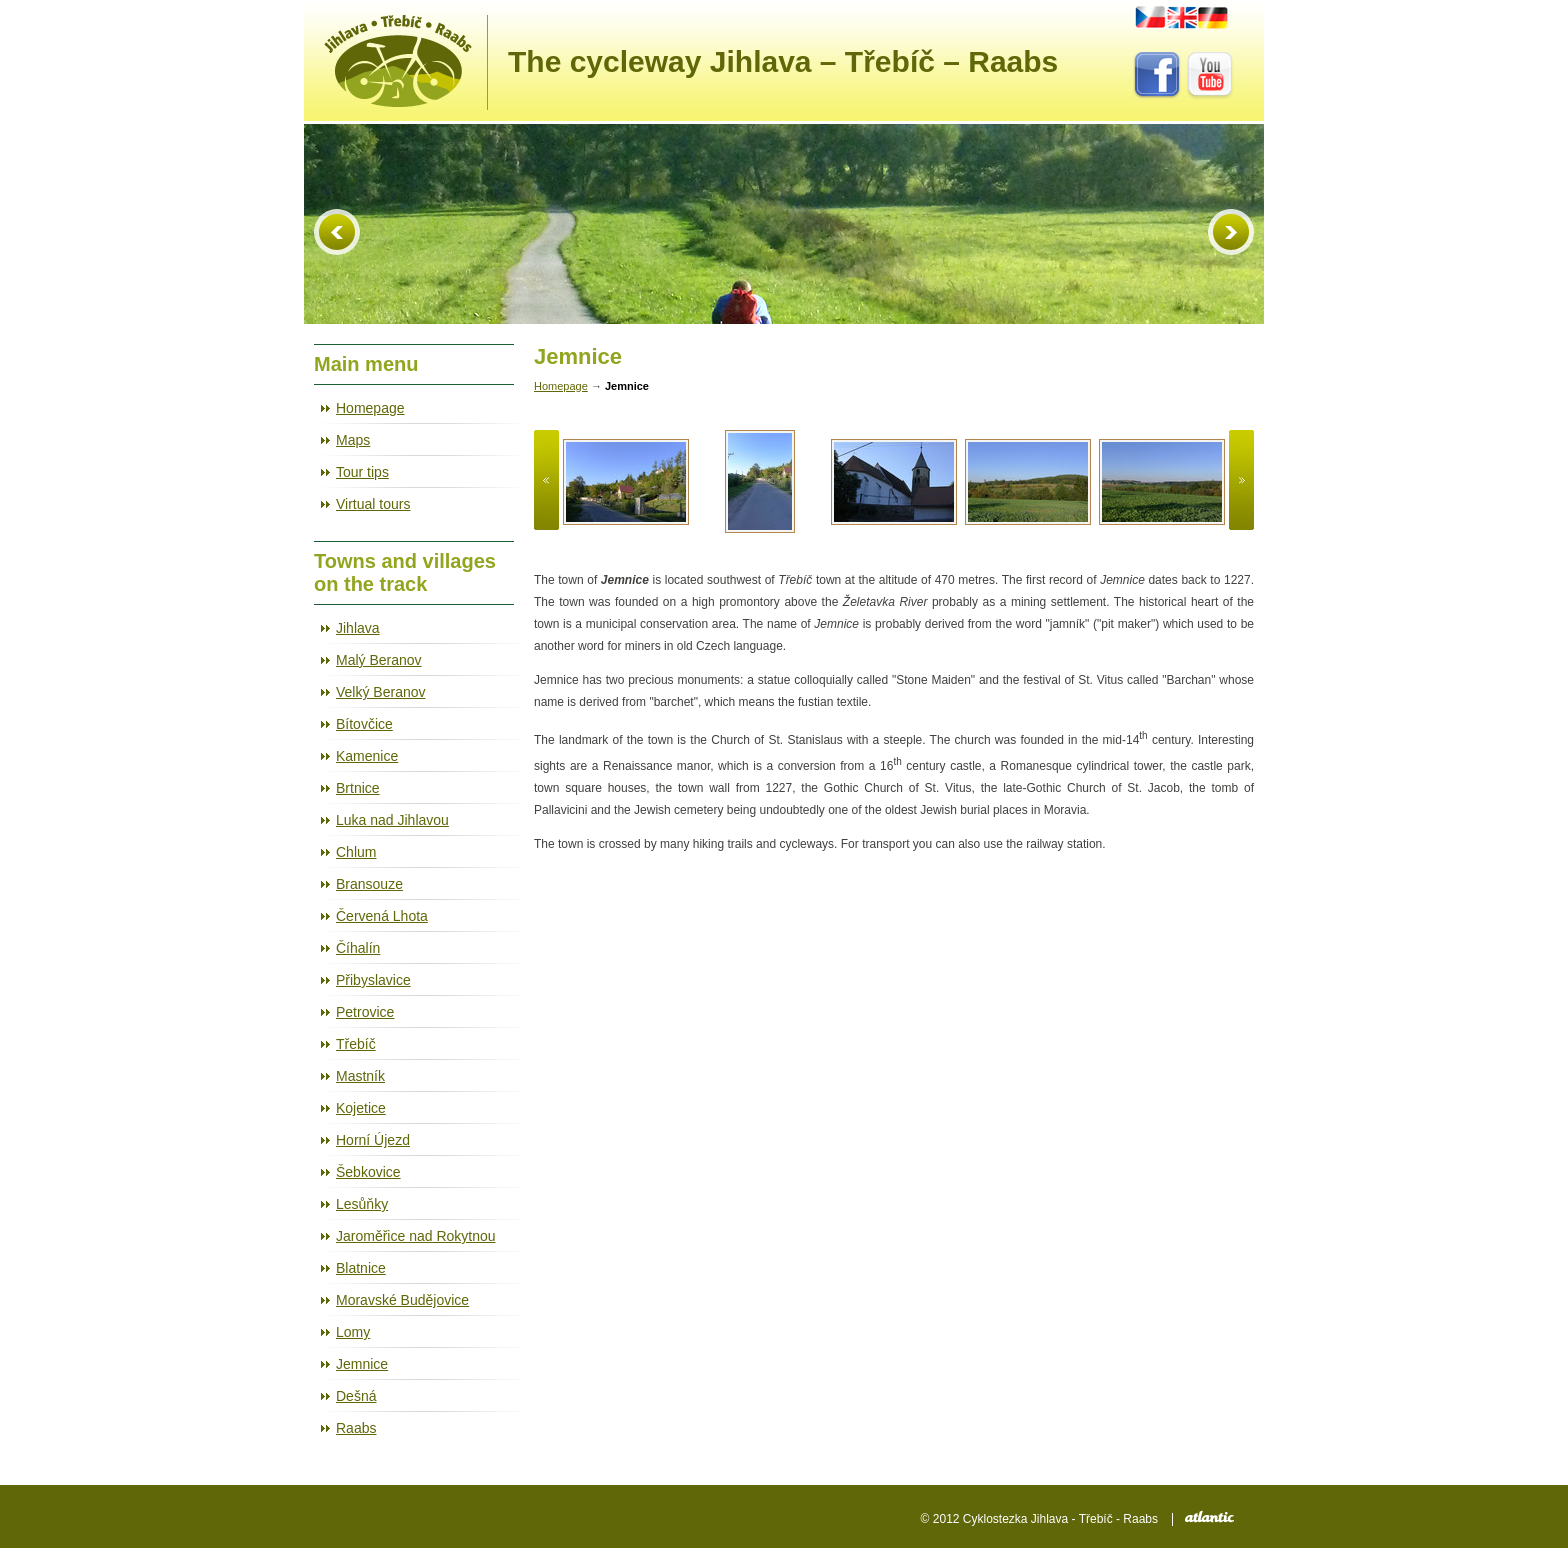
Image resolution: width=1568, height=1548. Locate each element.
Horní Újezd (373, 1140)
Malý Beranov (379, 660)
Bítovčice (364, 724)
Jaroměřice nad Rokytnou (416, 1236)
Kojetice (361, 1108)
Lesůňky (362, 1204)
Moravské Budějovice (402, 1300)
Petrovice (365, 1012)
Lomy (353, 1332)
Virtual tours (373, 504)
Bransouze (369, 884)
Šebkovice (368, 1172)
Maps (353, 440)
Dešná (356, 1396)
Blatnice (361, 1268)
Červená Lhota (382, 916)
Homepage (370, 408)
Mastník (360, 1076)
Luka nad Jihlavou (392, 820)
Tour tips (362, 472)
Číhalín (358, 948)
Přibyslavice (373, 980)
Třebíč (356, 1044)
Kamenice (367, 756)
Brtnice (358, 788)
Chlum (356, 852)
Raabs (356, 1428)
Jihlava (358, 628)
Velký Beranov (381, 692)
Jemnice (362, 1364)
